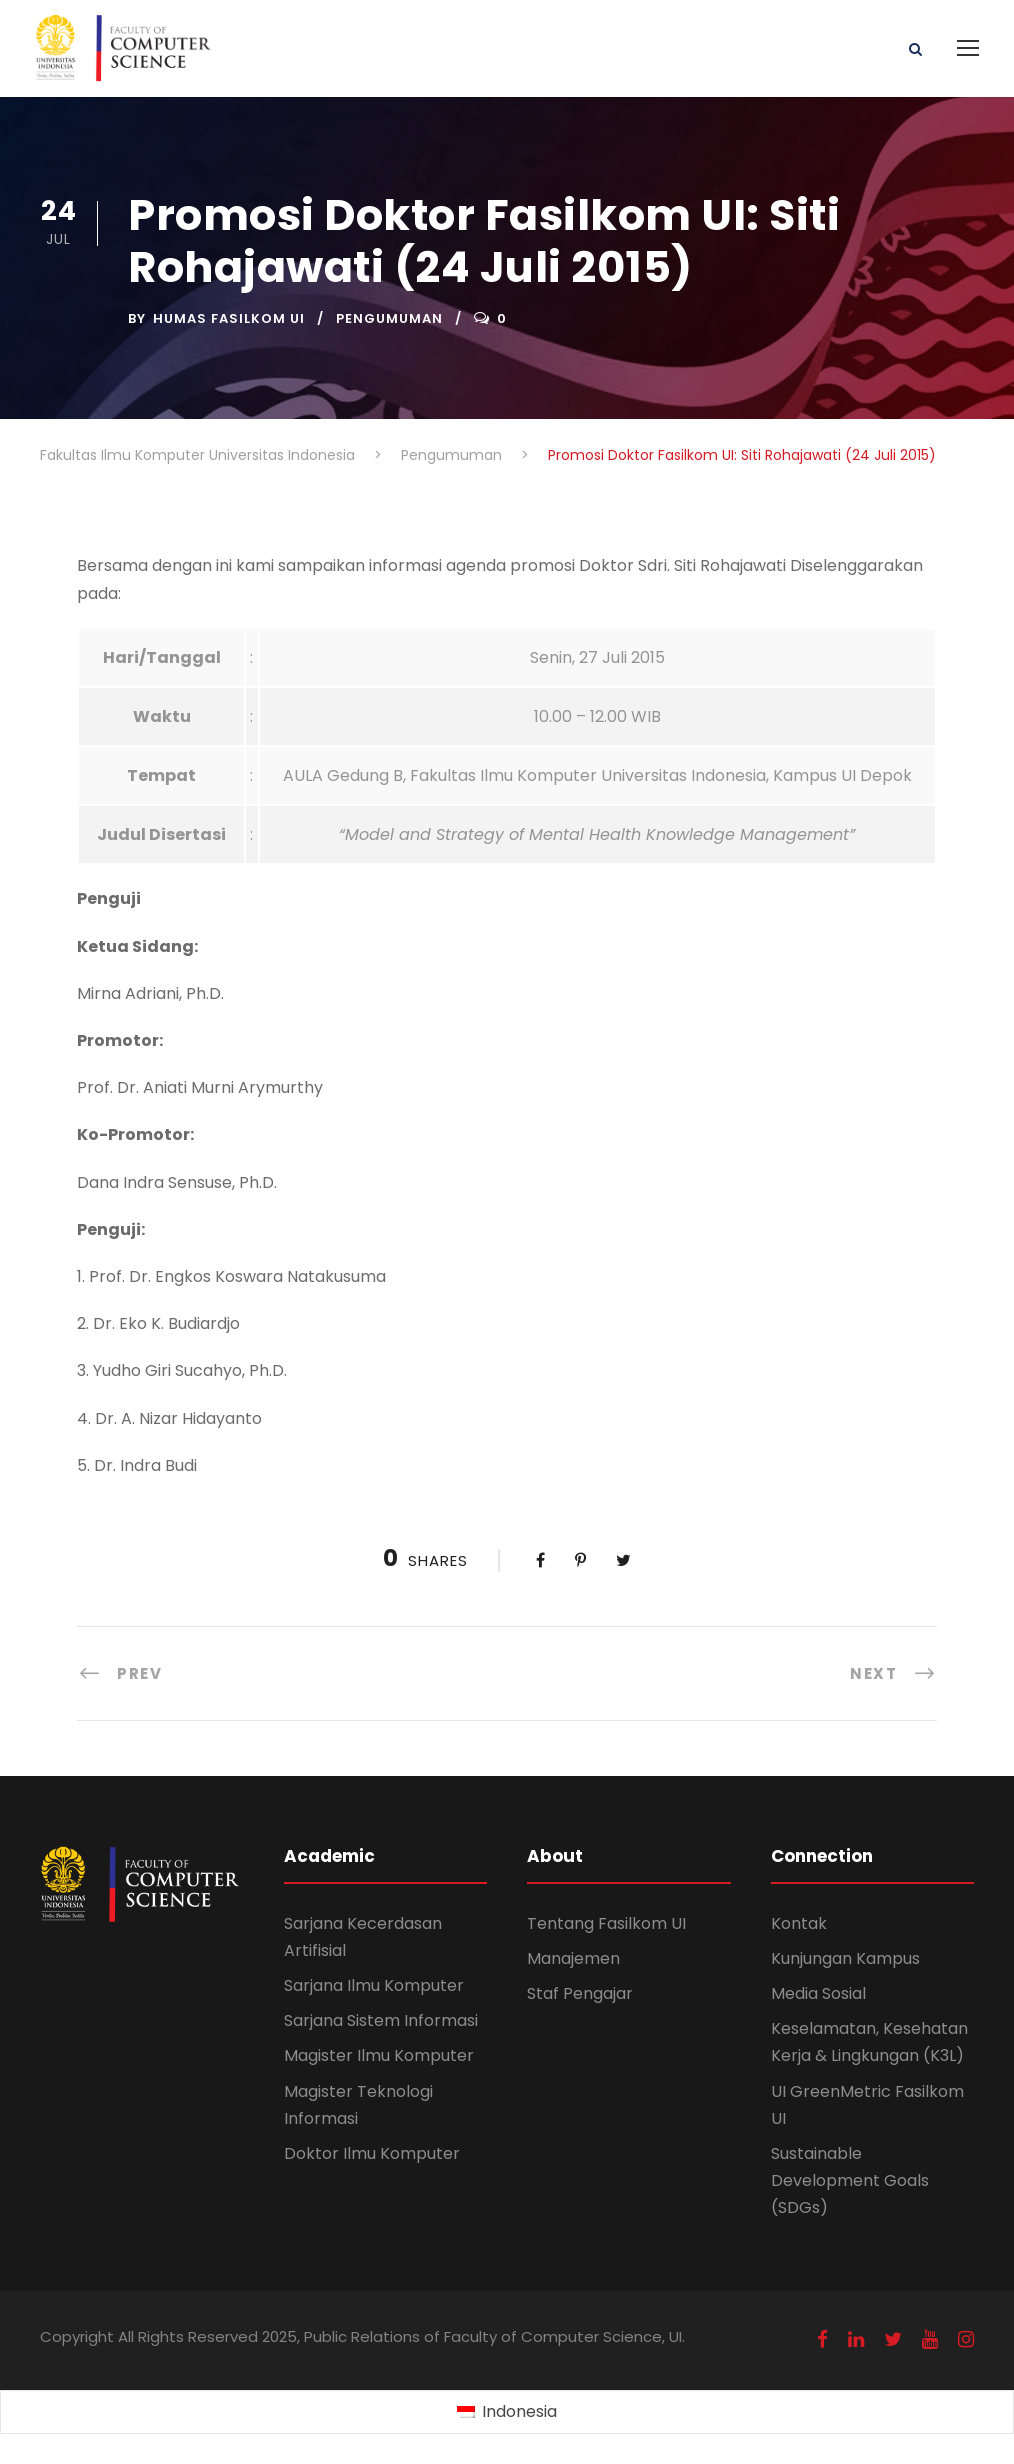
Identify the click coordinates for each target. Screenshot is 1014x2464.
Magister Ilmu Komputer (379, 2055)
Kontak (799, 1923)
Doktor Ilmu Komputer (372, 2153)
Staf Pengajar (580, 1993)
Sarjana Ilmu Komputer (374, 1985)
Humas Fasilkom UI (229, 318)
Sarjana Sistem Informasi (381, 2020)
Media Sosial (818, 1993)
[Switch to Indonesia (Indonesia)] (506, 2413)
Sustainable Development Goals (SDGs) (850, 2180)
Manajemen (573, 1958)
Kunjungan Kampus (845, 1958)
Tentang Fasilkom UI (606, 1923)
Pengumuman (389, 318)
